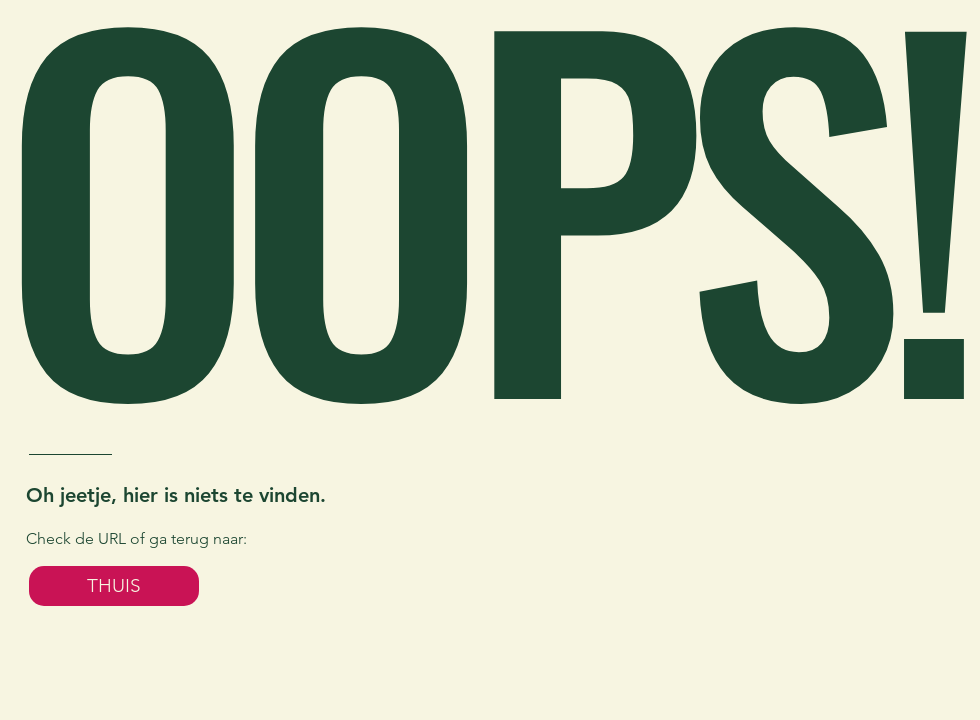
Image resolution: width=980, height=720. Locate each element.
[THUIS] (114, 586)
